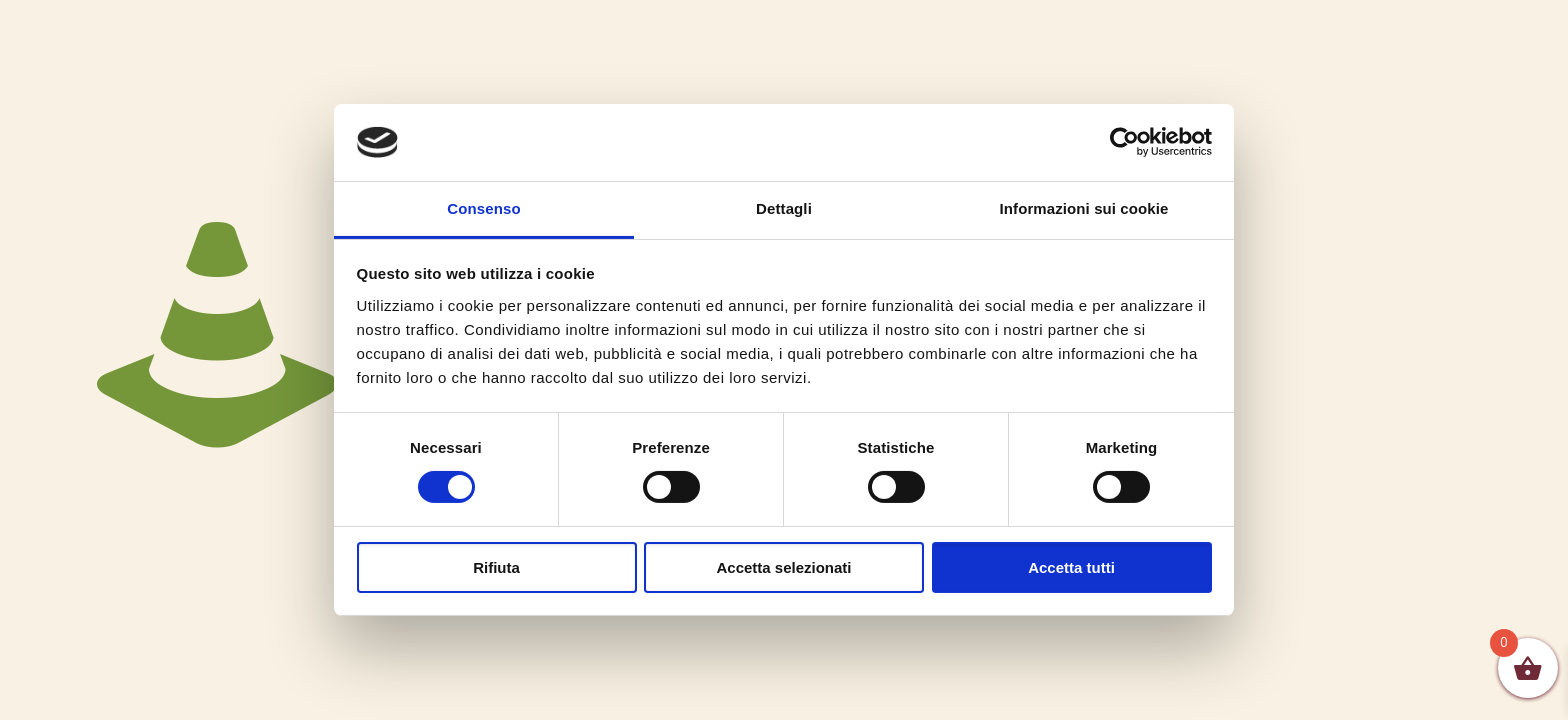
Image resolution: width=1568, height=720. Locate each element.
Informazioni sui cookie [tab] (1084, 208)
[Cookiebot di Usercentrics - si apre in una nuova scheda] (1124, 142)
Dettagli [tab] (784, 208)
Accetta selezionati (783, 567)
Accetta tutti (1071, 567)
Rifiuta (496, 567)
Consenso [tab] (483, 208)
